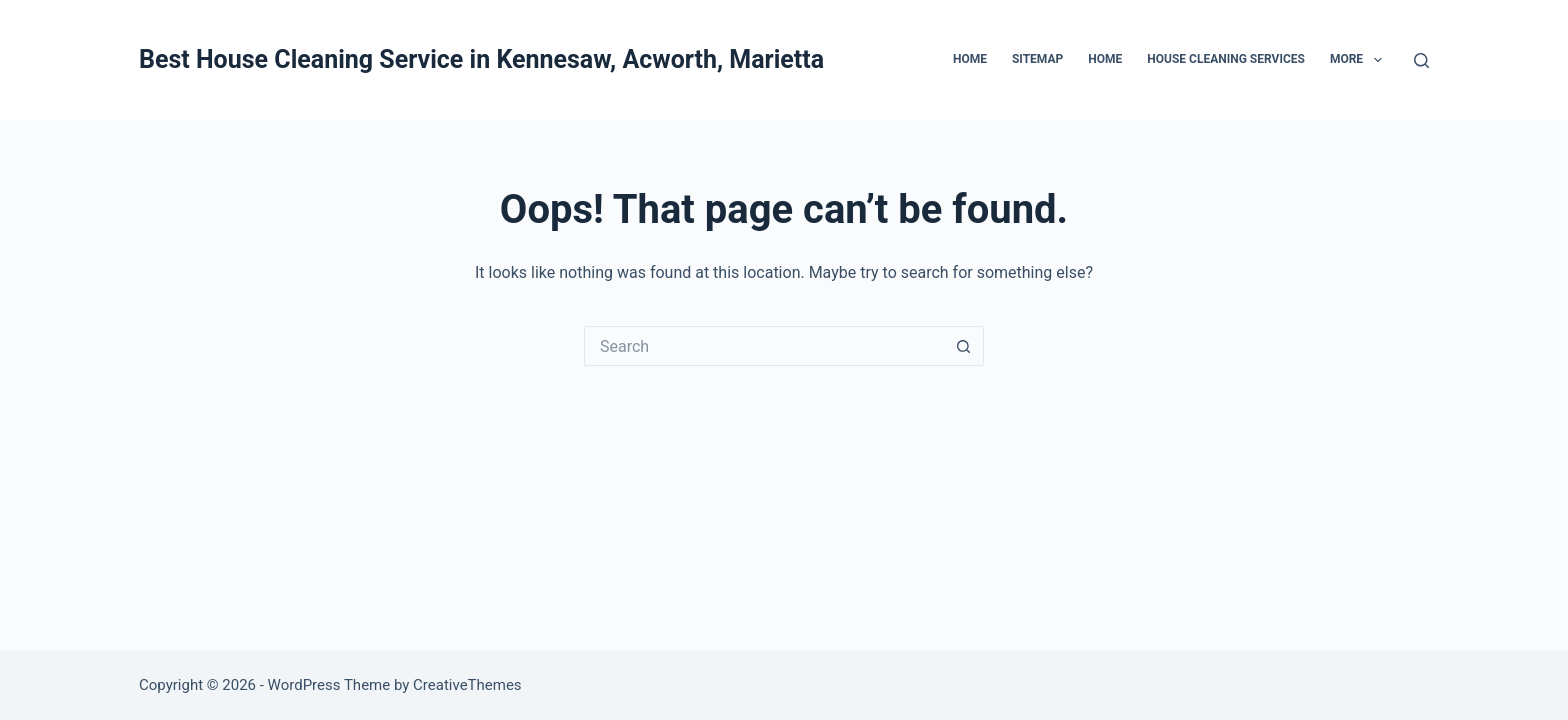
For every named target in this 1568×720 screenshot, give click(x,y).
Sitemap (1037, 59)
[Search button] (964, 346)
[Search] (1421, 60)
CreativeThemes (467, 685)
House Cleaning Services (1226, 59)
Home (970, 59)
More (1360, 60)
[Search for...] (764, 346)
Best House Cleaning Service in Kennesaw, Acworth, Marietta (481, 59)
